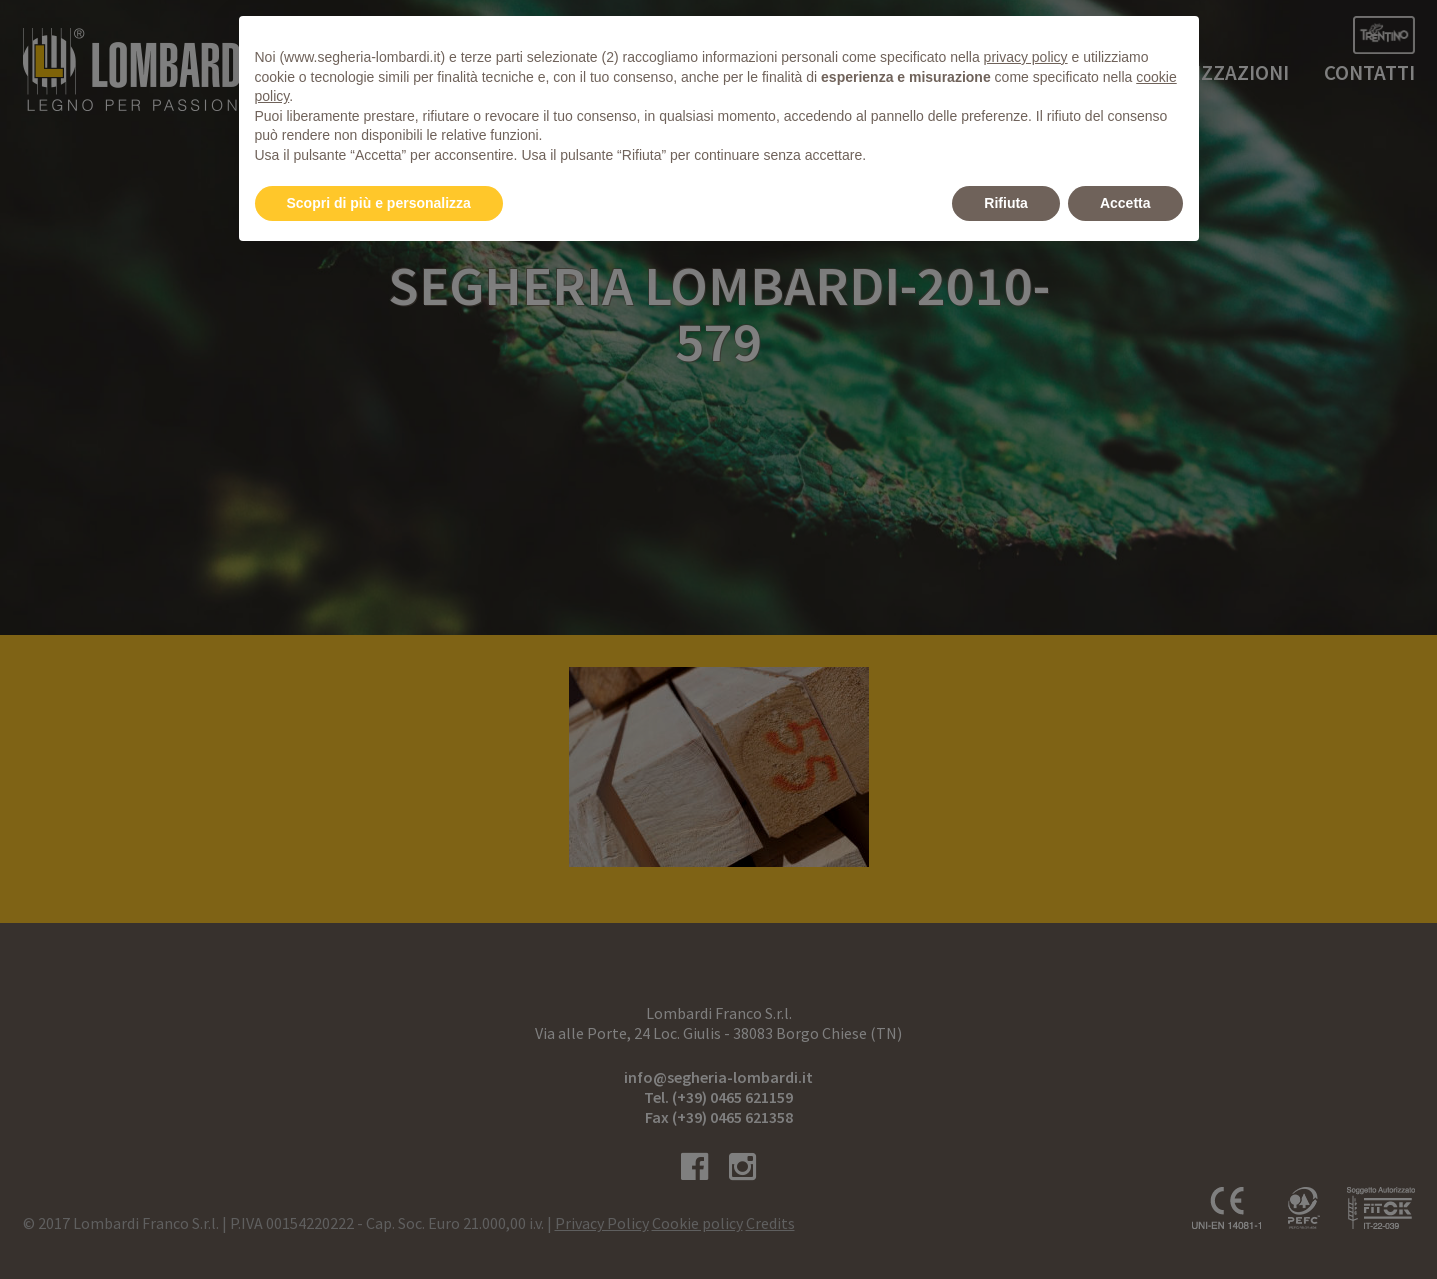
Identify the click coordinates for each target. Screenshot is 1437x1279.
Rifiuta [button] (1006, 203)
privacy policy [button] (1026, 57)
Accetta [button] (1125, 203)
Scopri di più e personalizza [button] (379, 203)
